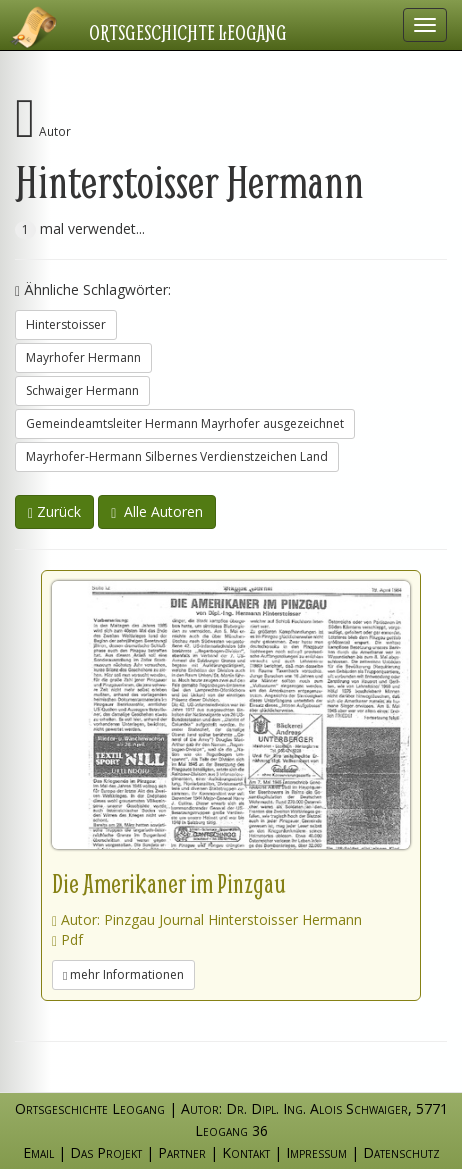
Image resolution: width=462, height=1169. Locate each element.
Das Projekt (106, 1152)
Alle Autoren (157, 511)
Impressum (316, 1152)
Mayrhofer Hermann (83, 357)
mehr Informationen (123, 974)
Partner (182, 1152)
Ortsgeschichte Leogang (188, 32)
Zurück (54, 511)
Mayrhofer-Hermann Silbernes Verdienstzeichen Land (177, 456)
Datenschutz (401, 1152)
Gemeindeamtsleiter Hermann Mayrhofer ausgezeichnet (185, 423)
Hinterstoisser (66, 324)
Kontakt (246, 1152)
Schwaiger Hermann (82, 390)
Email (38, 1152)
